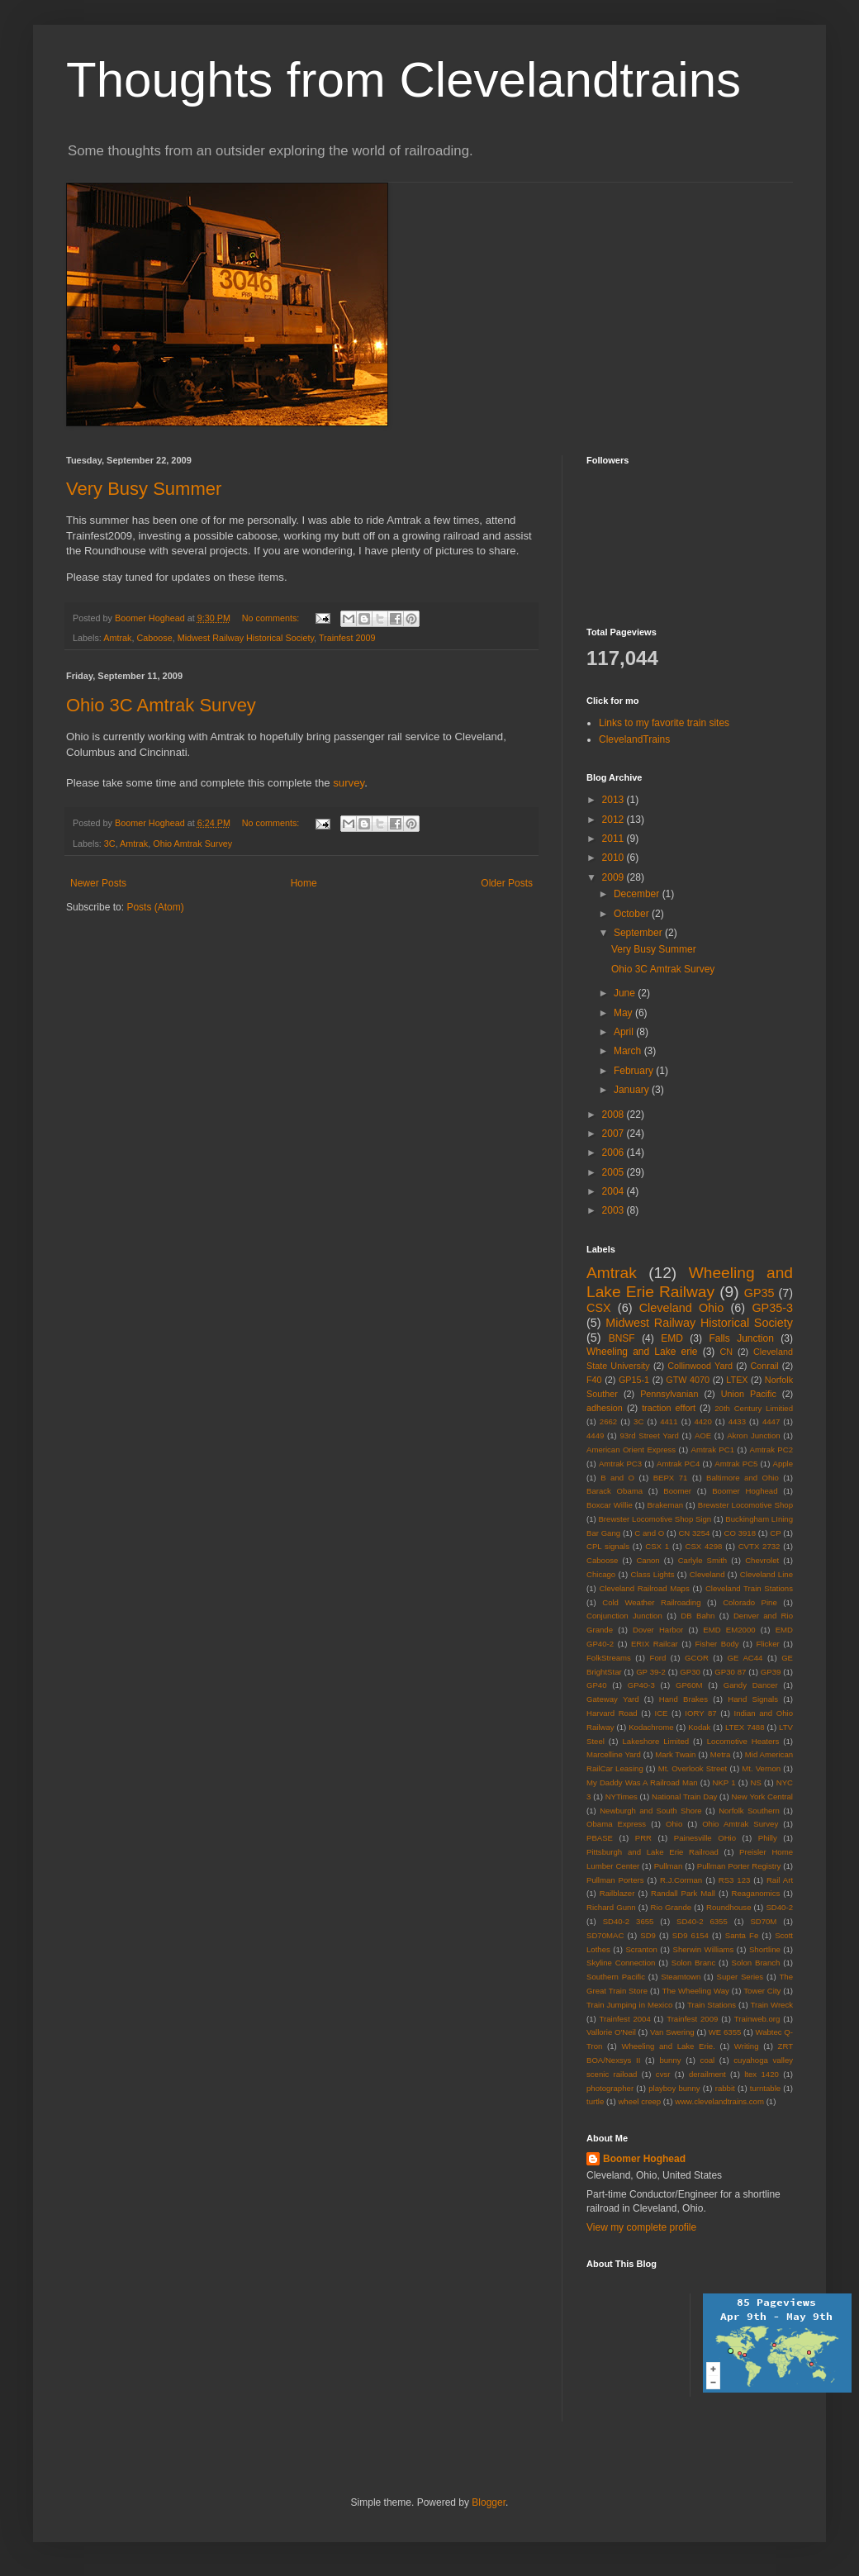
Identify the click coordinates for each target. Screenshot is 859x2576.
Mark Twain (675, 1754)
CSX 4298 (703, 1546)
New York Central (762, 1796)
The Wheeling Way (695, 1990)
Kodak (699, 1727)
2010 (614, 857)
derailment (707, 2074)
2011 (614, 838)
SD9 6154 (690, 1935)
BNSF (622, 1338)
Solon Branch (756, 1962)
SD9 (648, 1935)
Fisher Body (717, 1643)
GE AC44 (745, 1657)
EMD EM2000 (729, 1629)
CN (726, 1352)
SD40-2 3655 (628, 1921)
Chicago (600, 1574)
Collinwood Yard (700, 1366)
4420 (702, 1421)
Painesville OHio (705, 1837)
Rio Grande (671, 1907)
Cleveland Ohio (681, 1307)
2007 (614, 1133)
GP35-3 (772, 1307)
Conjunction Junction (624, 1615)
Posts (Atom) (154, 907)
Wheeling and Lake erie (642, 1351)
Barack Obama (614, 1490)
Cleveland (707, 1574)
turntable (765, 2088)
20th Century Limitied (753, 1408)
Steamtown (680, 1976)
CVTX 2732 (759, 1546)
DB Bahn (697, 1615)
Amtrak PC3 (620, 1463)
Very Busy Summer (143, 488)
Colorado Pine (750, 1602)
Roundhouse (728, 1907)
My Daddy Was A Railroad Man (642, 1782)
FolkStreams (608, 1657)
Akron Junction (753, 1435)
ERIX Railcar (654, 1643)
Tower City (762, 1990)
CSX (598, 1307)
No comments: (272, 618)
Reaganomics (756, 1893)
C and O (649, 1533)
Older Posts (507, 883)
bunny (670, 2060)
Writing (746, 2046)
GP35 (759, 1293)
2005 (614, 1172)
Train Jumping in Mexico (629, 2004)
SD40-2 (779, 1907)
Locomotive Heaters (743, 1741)
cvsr (663, 2074)
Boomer (677, 1490)
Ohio (674, 1823)
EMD (672, 1338)
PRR (643, 1837)
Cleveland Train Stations (749, 1588)
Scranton (641, 1949)
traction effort (668, 1408)
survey (348, 783)
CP (775, 1533)
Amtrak (117, 638)
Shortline (765, 1949)
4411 (668, 1421)
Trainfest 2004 (625, 2018)
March (629, 1051)
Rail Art (779, 1879)
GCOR (697, 1657)
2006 (614, 1152)
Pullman (668, 1865)
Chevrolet (762, 1560)
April (625, 1032)
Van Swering (672, 2032)
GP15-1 (634, 1380)
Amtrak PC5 (735, 1463)
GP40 (596, 1685)
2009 (614, 877)
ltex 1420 (761, 2074)
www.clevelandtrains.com (719, 2101)
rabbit (725, 2088)
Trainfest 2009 (347, 638)
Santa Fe (741, 1935)
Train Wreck (772, 2004)
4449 (595, 1435)
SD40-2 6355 (702, 1921)
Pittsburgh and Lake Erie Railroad (652, 1851)
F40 (594, 1380)
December (638, 894)
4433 (737, 1421)
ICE (660, 1713)
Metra (720, 1754)
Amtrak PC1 (712, 1449)
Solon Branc (693, 1962)
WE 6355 (725, 2032)
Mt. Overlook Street (693, 1768)
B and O (617, 1477)
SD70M (763, 1921)
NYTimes (621, 1796)
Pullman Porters (614, 1879)
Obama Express (616, 1823)
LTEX (736, 1380)
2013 (614, 800)
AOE (703, 1435)
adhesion (604, 1408)
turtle (595, 2101)
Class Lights (653, 1574)
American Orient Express (631, 1449)
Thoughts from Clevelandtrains (403, 79)
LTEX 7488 (745, 1727)
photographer (610, 2088)
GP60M (689, 1685)
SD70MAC (605, 1935)
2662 (608, 1421)
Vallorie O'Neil (611, 2032)
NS (755, 1782)
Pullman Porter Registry (739, 1865)
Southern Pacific (615, 1976)
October (633, 914)
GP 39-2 (651, 1671)
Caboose (154, 638)
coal (707, 2060)
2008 (614, 1114)
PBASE (599, 1837)
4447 (771, 1421)
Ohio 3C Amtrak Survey (161, 705)
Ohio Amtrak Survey (192, 843)
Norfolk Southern (749, 1810)
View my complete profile (641, 2227)
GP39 (771, 1671)
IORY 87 (700, 1713)
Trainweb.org (757, 2018)
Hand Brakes (683, 1699)
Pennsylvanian (669, 1394)
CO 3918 (740, 1533)
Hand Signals (753, 1699)
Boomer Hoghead (744, 1490)
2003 (614, 1210)
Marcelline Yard (613, 1754)
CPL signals (607, 1546)
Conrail (764, 1366)
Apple (782, 1463)
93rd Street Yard (648, 1435)
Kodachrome (651, 1727)
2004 (614, 1191)
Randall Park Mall (683, 1893)
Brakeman (665, 1504)
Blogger (488, 2502)
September (639, 933)
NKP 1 (724, 1782)
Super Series (740, 1976)
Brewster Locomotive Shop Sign (654, 1518)
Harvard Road (612, 1713)
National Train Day (684, 1796)
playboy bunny (674, 2088)
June (626, 993)
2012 (614, 819)
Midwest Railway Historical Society (246, 638)
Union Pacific (748, 1394)
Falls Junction (741, 1338)
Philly (767, 1837)
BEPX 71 (670, 1477)
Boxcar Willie (609, 1504)
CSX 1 (657, 1546)
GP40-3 (641, 1685)
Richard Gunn (611, 1907)
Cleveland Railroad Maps (644, 1588)
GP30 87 (730, 1671)
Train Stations (711, 2004)
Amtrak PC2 (771, 1449)
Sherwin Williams (703, 1949)
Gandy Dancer (751, 1685)
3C (110, 843)
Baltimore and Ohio (742, 1477)
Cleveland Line (766, 1574)
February (635, 1071)
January (633, 1090)
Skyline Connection (620, 1962)
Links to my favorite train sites (664, 723)
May (624, 1013)
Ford (658, 1657)
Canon (647, 1560)
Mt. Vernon (761, 1768)
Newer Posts (98, 883)
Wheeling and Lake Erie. (667, 2046)
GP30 (690, 1671)
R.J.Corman (681, 1879)
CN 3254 (694, 1533)
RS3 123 (735, 1879)
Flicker (767, 1643)
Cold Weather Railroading (651, 1602)
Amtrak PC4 (678, 1463)
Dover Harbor (658, 1629)
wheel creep (639, 2101)
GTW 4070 (688, 1380)
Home (304, 883)
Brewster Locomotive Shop (745, 1504)
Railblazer (617, 1893)
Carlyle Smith (703, 1560)
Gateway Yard (612, 1699)
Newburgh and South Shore (651, 1810)
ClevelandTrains (634, 739)
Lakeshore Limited (655, 1741)
